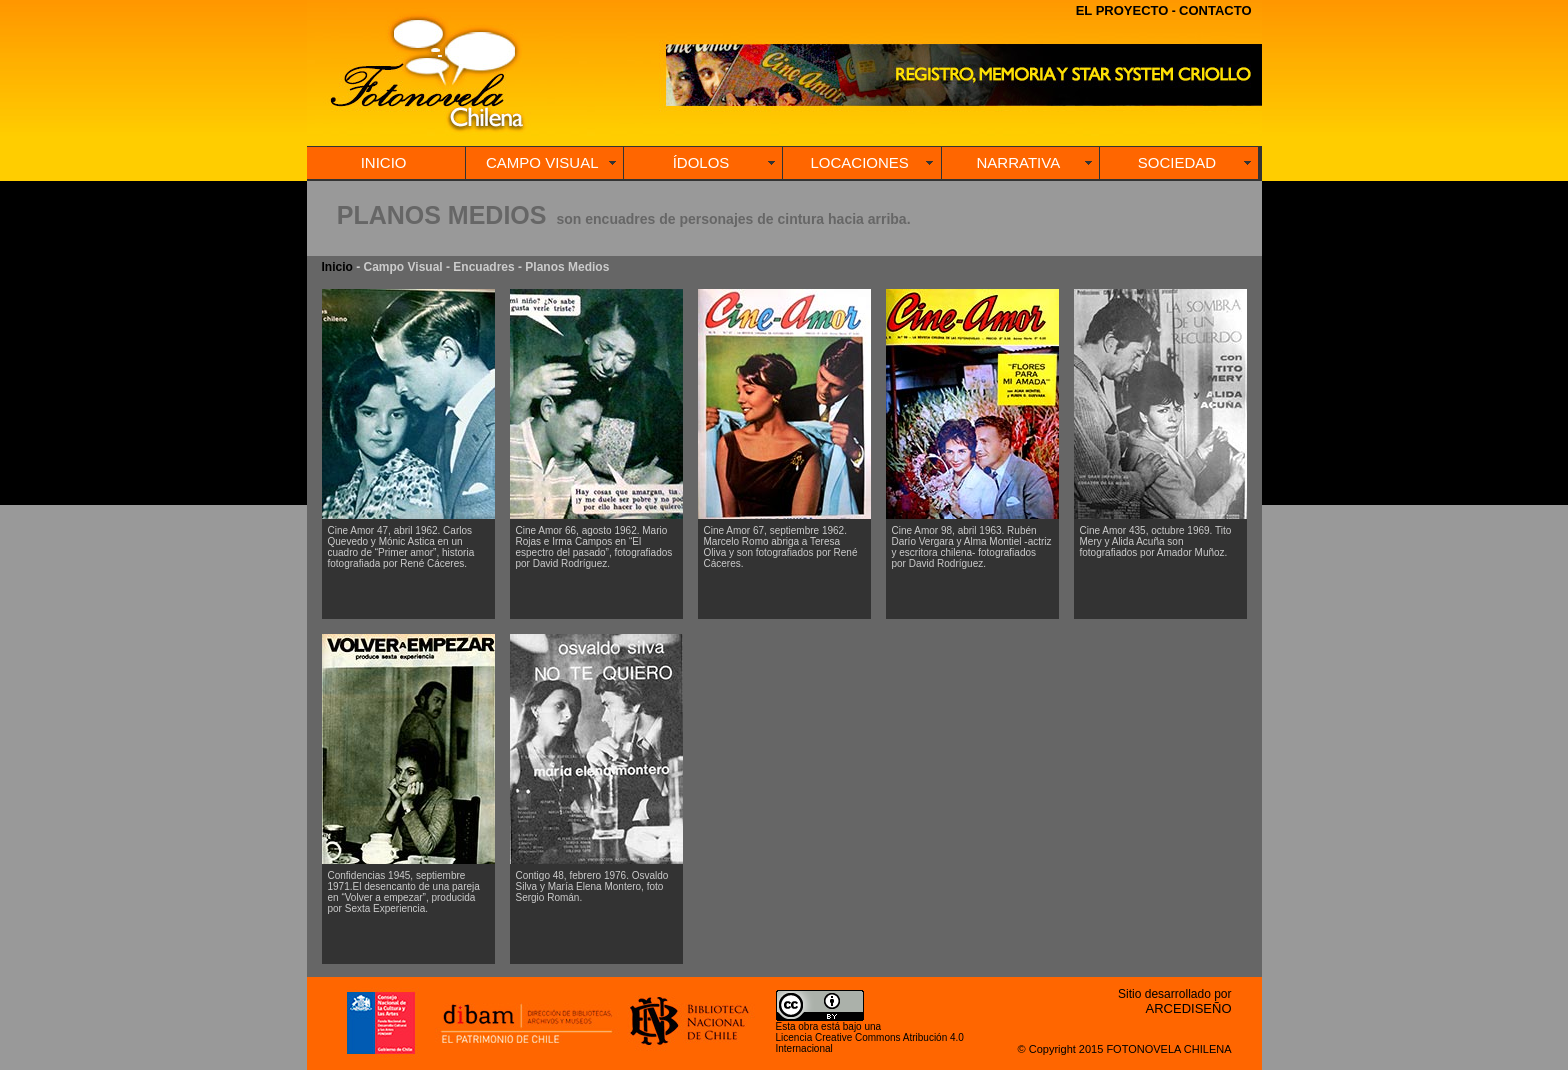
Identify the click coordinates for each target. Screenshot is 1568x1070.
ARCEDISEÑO (1189, 1008)
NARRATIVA (1019, 162)
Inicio (337, 267)
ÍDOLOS (701, 162)
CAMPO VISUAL (542, 162)
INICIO (384, 162)
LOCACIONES (859, 162)
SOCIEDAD (1177, 162)
